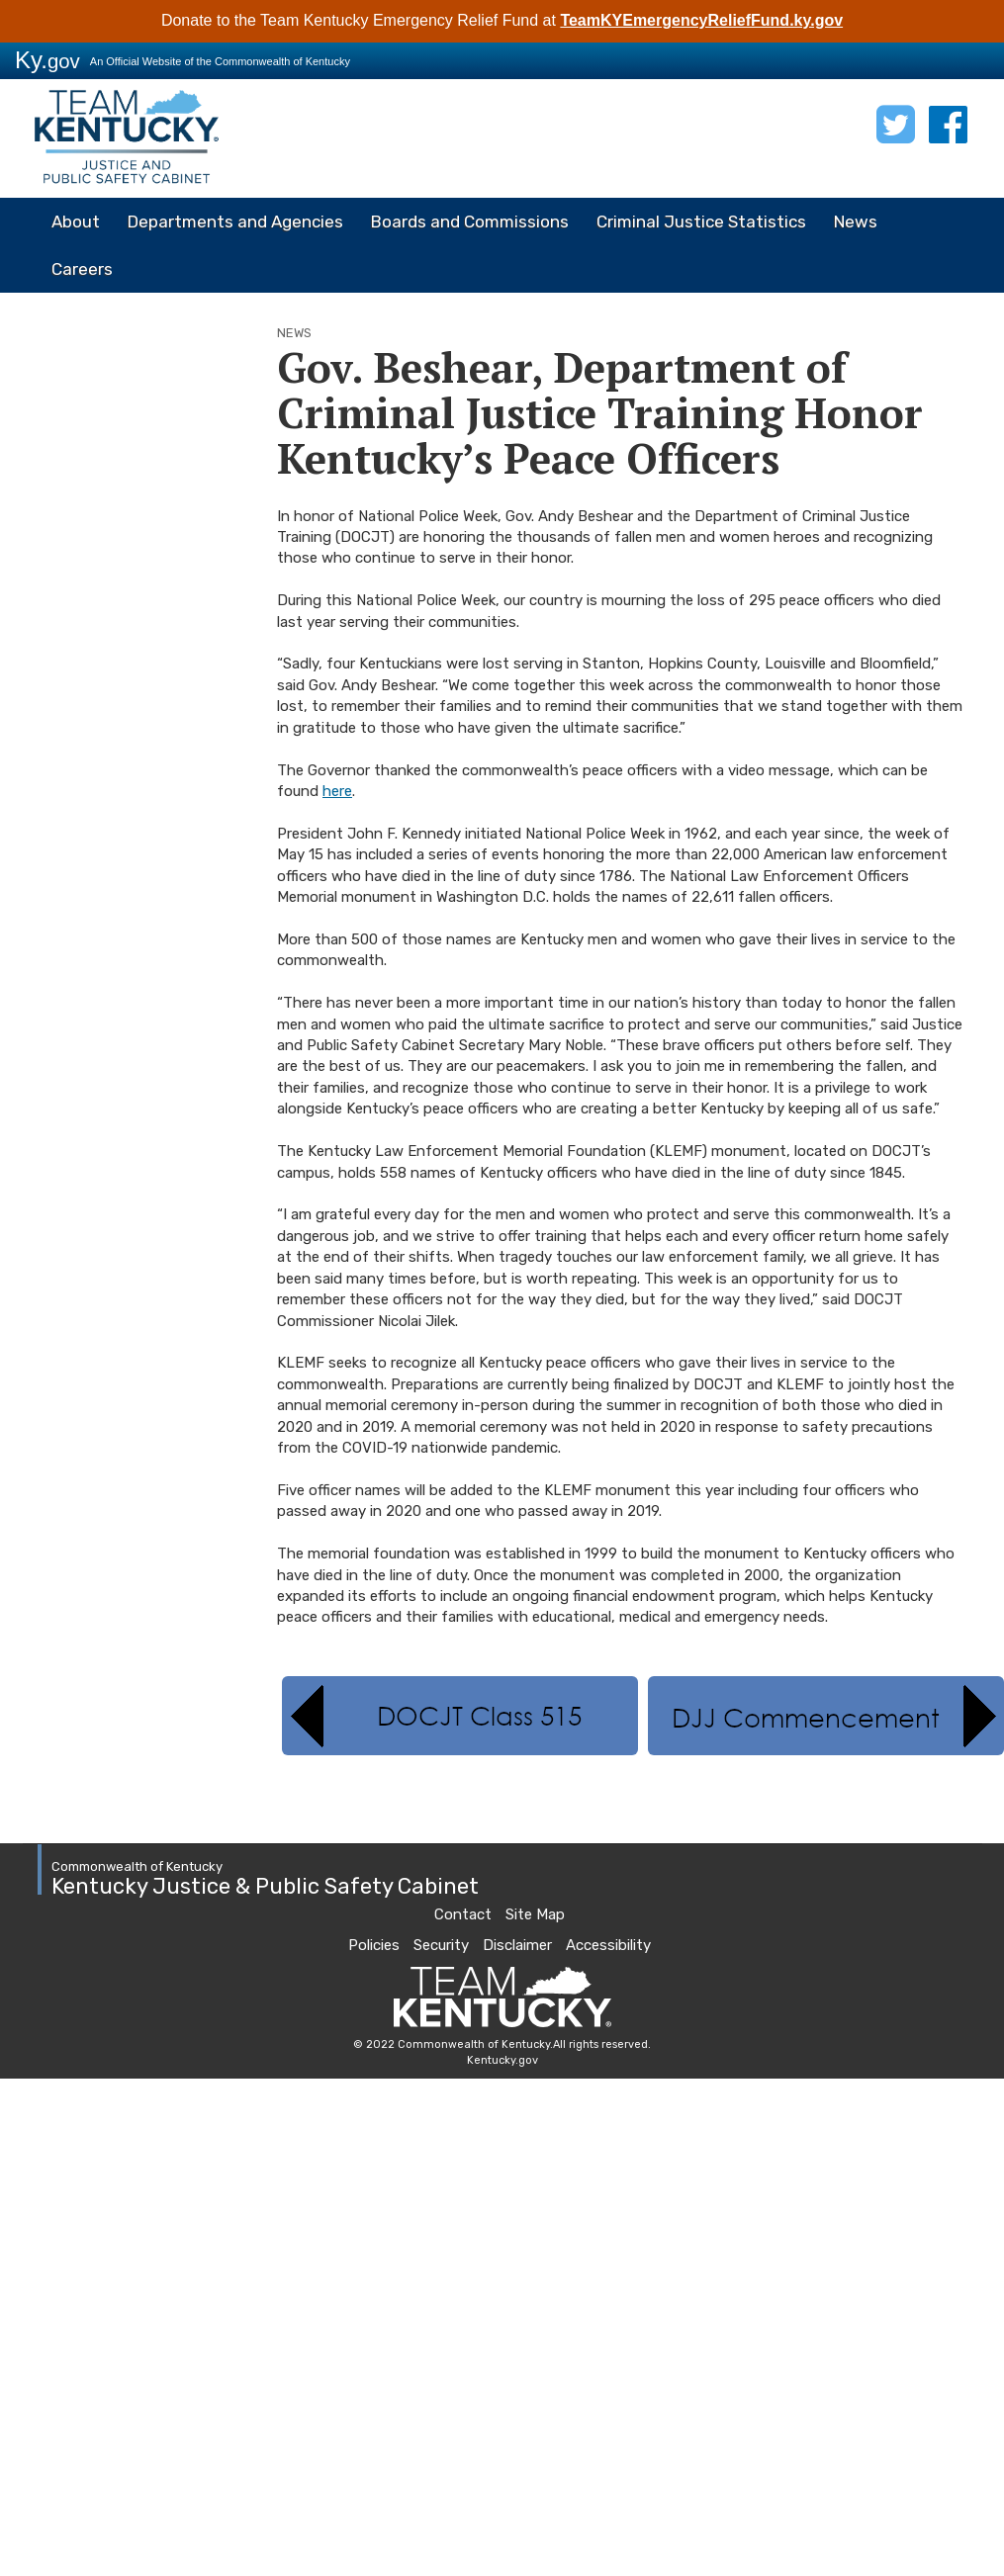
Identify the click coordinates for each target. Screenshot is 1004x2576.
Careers (82, 269)
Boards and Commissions (470, 221)
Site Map (535, 1914)
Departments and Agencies (235, 221)
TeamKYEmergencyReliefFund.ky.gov (701, 20)
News (855, 221)
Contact (463, 1914)
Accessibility (608, 1945)
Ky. (47, 59)
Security (441, 1945)
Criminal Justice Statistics (701, 221)
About (75, 221)
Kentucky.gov (502, 2060)
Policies (374, 1945)
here (337, 791)
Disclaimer (517, 1945)
